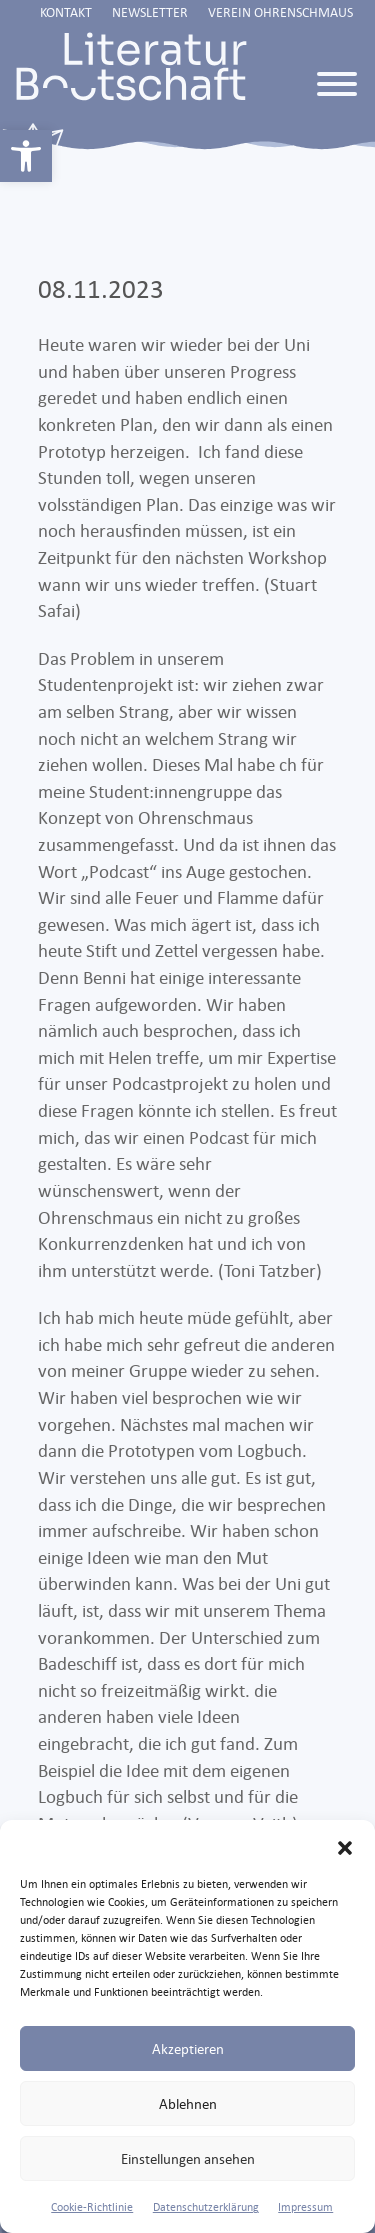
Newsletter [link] (150, 12)
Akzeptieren (188, 2048)
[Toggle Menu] (337, 84)
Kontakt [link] (66, 12)
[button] (345, 1845)
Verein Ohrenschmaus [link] (280, 12)
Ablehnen (188, 2103)
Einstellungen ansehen (188, 2158)
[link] (26, 156)
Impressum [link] (305, 2207)
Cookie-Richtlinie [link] (92, 2207)
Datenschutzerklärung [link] (206, 2207)
